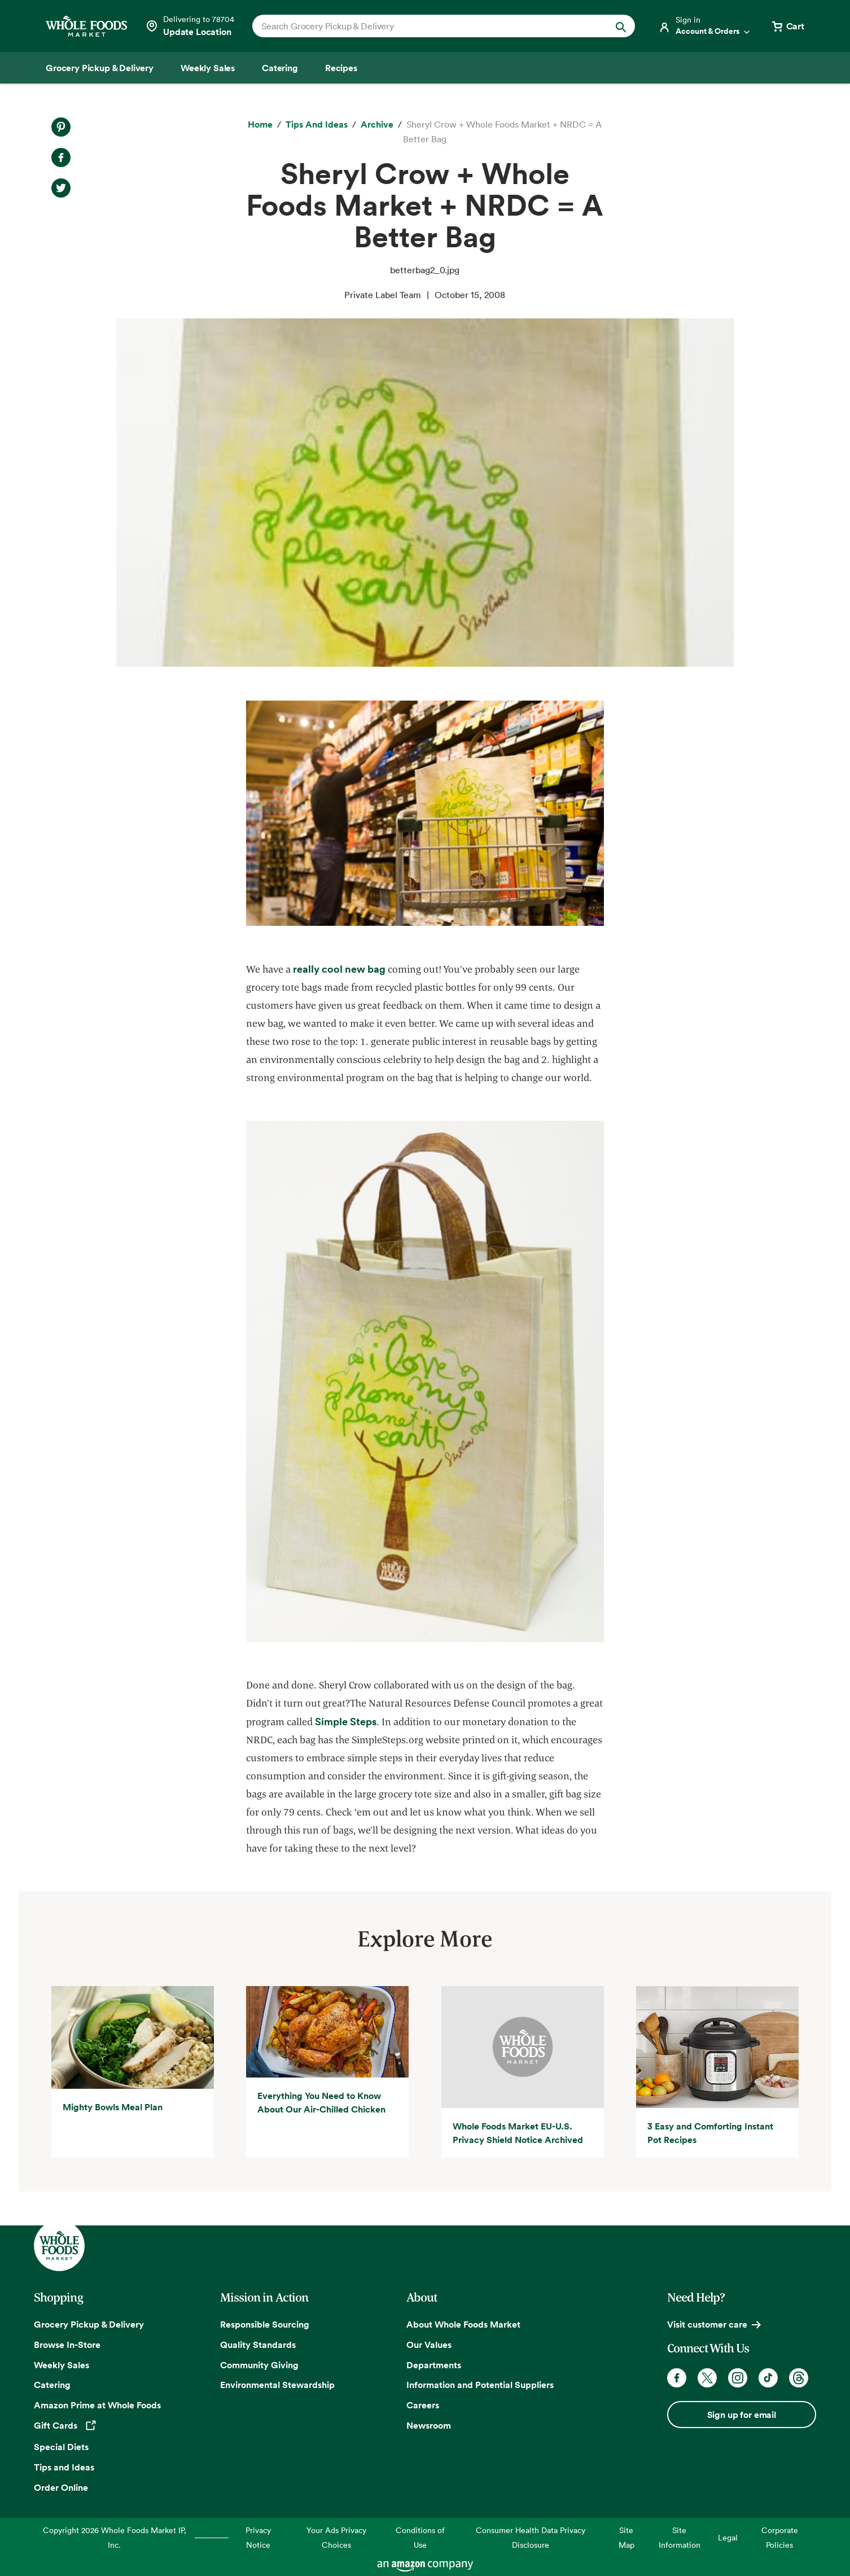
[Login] (705, 26)
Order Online (61, 2487)
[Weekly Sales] (208, 68)
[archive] (377, 124)
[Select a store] (189, 26)
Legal (728, 2537)
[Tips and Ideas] (317, 124)
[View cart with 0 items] (787, 26)
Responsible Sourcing (264, 2324)
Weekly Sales (61, 2365)
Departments (433, 2365)
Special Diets (61, 2447)
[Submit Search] (621, 26)
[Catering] (280, 68)
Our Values (429, 2344)
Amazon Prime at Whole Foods (97, 2405)
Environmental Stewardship (277, 2384)
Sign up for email (741, 2414)
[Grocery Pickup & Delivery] (100, 68)
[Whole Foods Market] (86, 26)
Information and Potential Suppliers (480, 2384)
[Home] (260, 124)
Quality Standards (258, 2344)
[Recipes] (341, 68)
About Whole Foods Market (463, 2324)
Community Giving (259, 2365)
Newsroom (428, 2425)
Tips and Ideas (64, 2467)
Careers (422, 2405)
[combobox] (425, 26)
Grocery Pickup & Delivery (89, 2324)
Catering (52, 2384)
